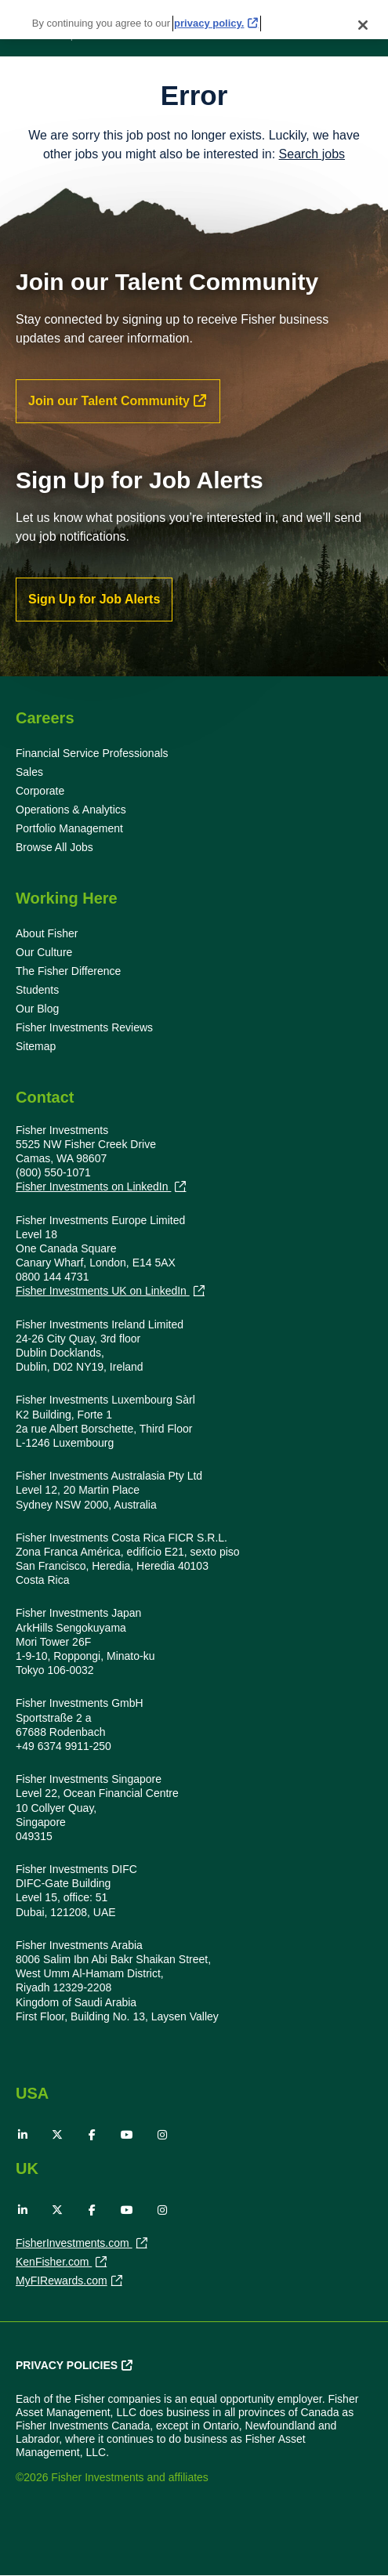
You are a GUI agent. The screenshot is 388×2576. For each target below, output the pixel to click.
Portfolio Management (69, 828)
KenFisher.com (54, 2263)
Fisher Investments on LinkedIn (93, 1187)
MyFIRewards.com (61, 2282)
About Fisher (47, 933)
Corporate (40, 790)
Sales (29, 772)
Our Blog (37, 1008)
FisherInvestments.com (74, 2244)
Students (37, 990)
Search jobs (312, 154)
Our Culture (44, 952)
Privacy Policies (67, 2365)
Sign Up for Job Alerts (94, 599)
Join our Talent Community (109, 401)
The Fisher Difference (68, 971)
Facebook (92, 2134)
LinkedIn (22, 2134)
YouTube (127, 2134)
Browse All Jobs (54, 847)
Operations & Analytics (71, 809)
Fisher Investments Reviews (84, 1027)
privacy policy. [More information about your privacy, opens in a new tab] (209, 10)
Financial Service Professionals (92, 753)
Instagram (162, 2134)
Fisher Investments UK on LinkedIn (103, 1291)
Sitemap (36, 1046)
